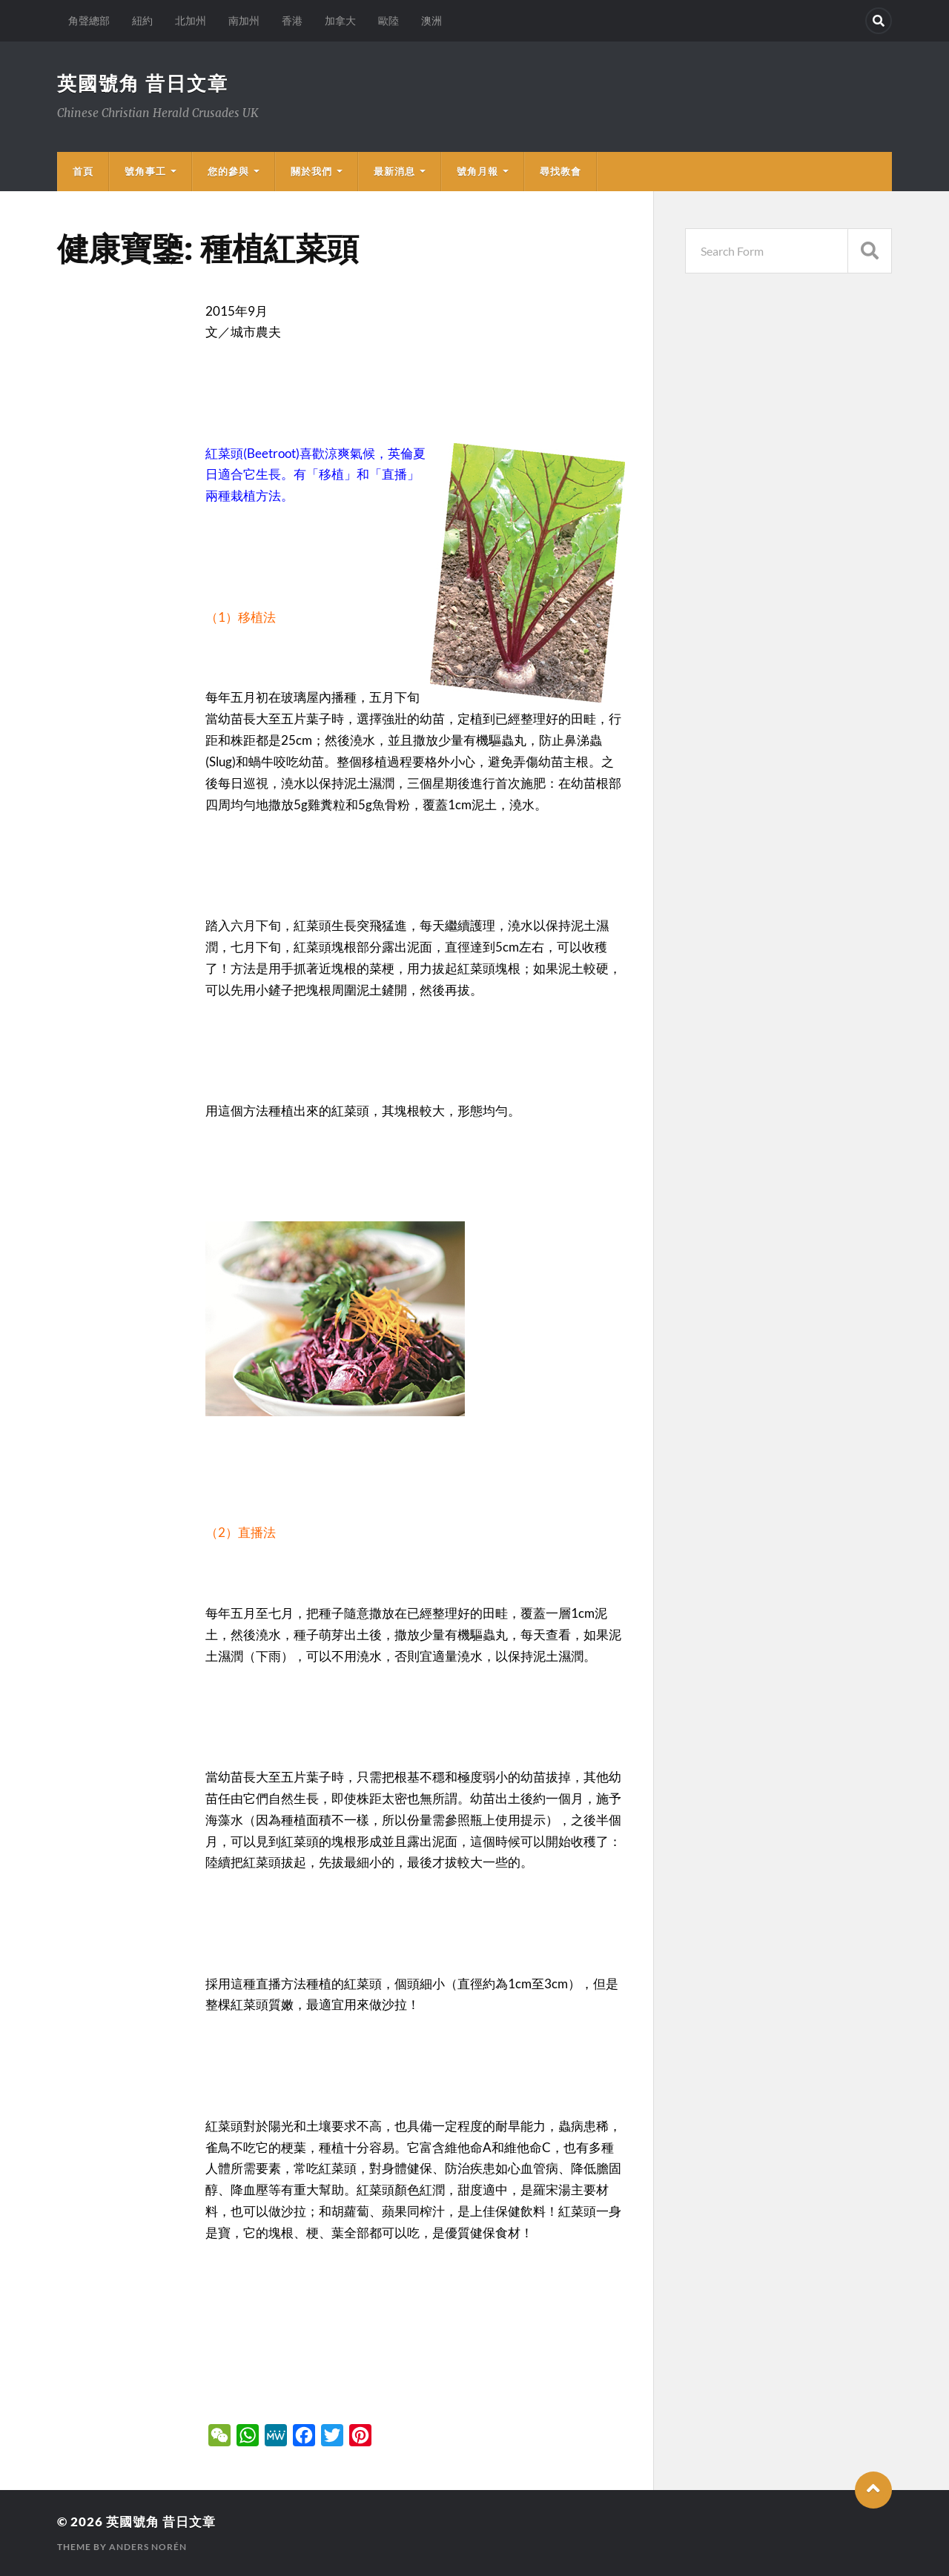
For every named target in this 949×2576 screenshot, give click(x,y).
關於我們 (311, 171)
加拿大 (340, 20)
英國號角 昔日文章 (142, 83)
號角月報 (477, 171)
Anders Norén (148, 2546)
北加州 (190, 20)
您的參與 (228, 171)
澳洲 (431, 20)
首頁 (83, 171)
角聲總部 (89, 20)
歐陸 (388, 20)
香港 (292, 20)
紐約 (142, 20)
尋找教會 (560, 171)
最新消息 (394, 171)
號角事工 (145, 171)
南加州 (243, 20)
